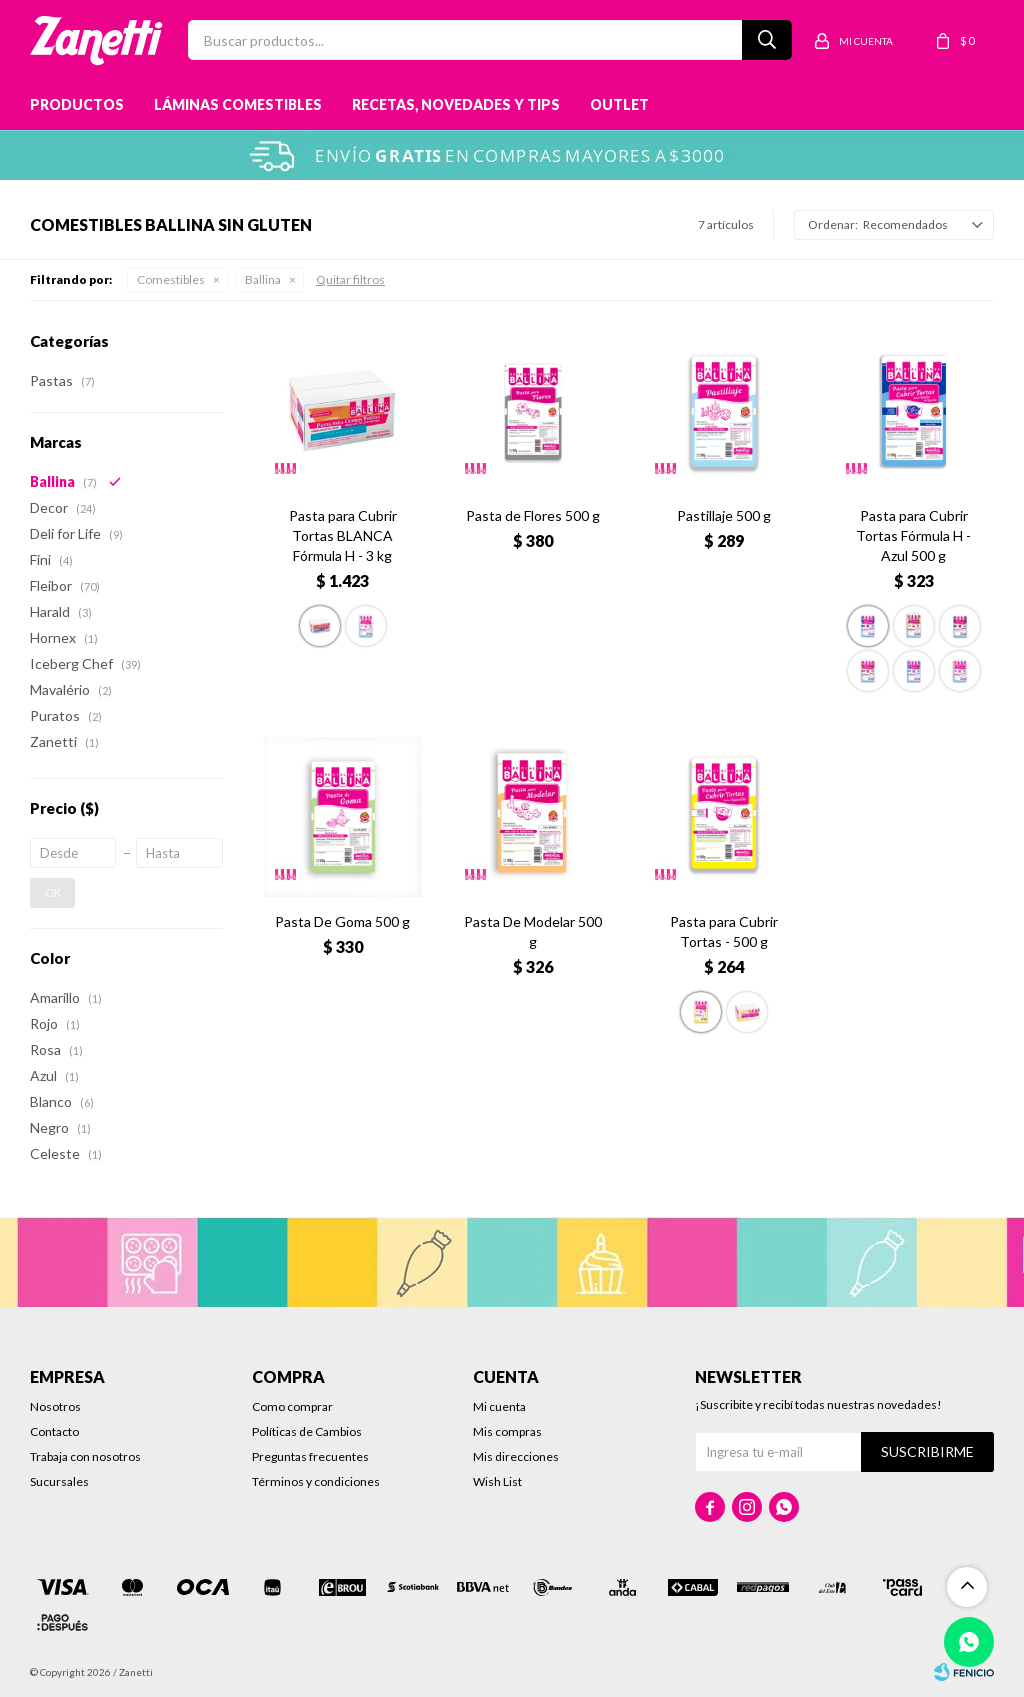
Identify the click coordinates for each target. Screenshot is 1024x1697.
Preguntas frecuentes (310, 1456)
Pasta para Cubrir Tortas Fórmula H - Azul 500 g (913, 535)
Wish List (497, 1481)
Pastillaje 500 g (724, 515)
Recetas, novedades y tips (456, 104)
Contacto (54, 1431)
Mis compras (507, 1431)
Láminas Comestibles (238, 104)
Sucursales (59, 1481)
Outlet (619, 104)
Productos (77, 104)
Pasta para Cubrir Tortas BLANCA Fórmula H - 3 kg (343, 535)
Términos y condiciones (316, 1481)
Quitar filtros (350, 279)
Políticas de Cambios (307, 1431)
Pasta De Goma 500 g (342, 921)
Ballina (263, 279)
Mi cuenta (499, 1406)
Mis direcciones (516, 1456)
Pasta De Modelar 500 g (533, 931)
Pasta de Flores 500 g (533, 515)
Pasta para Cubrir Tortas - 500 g (724, 931)
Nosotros (55, 1406)
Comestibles (171, 279)
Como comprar (292, 1406)
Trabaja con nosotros (85, 1456)
